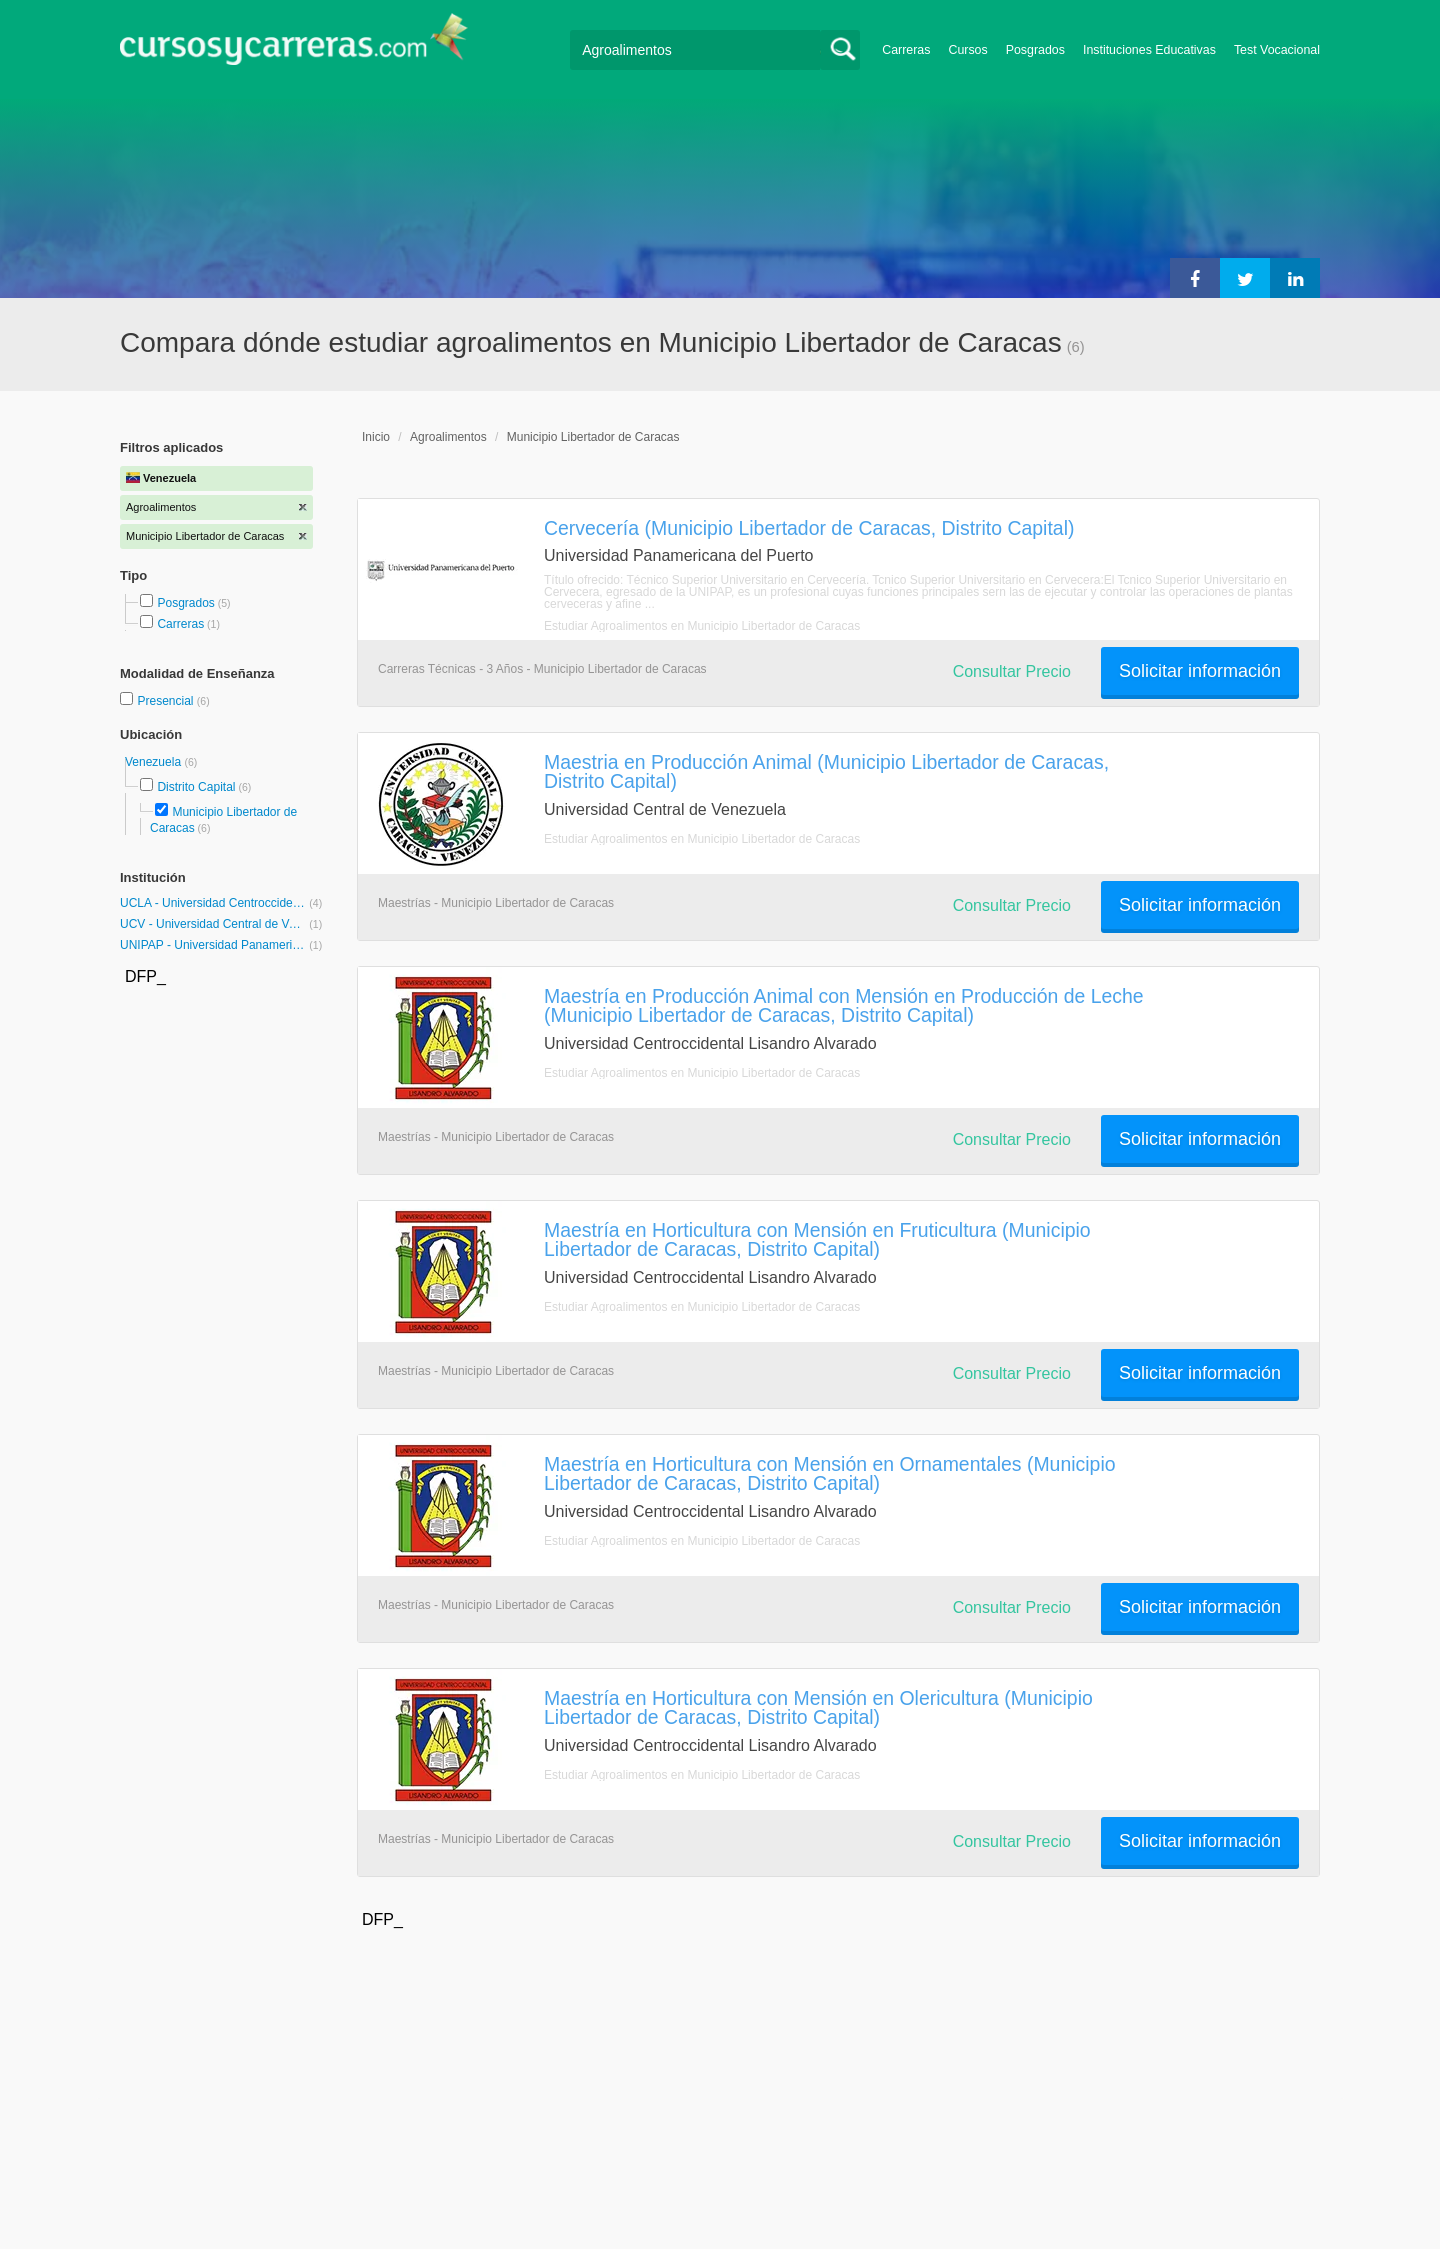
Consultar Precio (1012, 671)
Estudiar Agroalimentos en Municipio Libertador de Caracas (702, 626)
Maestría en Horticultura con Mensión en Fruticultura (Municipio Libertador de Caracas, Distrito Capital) (817, 1239)
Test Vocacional (1277, 50)
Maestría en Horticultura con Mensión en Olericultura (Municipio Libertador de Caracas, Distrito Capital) (818, 1707)
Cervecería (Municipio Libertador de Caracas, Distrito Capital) (809, 528)
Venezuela (154, 762)
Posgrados (1035, 50)
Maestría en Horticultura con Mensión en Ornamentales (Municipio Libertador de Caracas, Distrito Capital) (830, 1473)
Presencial (166, 701)
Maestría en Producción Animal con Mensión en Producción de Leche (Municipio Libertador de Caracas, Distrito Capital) (844, 1005)
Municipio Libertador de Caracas (593, 437)
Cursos (967, 50)
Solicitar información (1200, 671)
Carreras (906, 50)
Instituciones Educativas (1149, 50)
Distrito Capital (196, 787)
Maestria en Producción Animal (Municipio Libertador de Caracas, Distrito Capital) (826, 771)
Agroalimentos (448, 437)
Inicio (376, 437)
